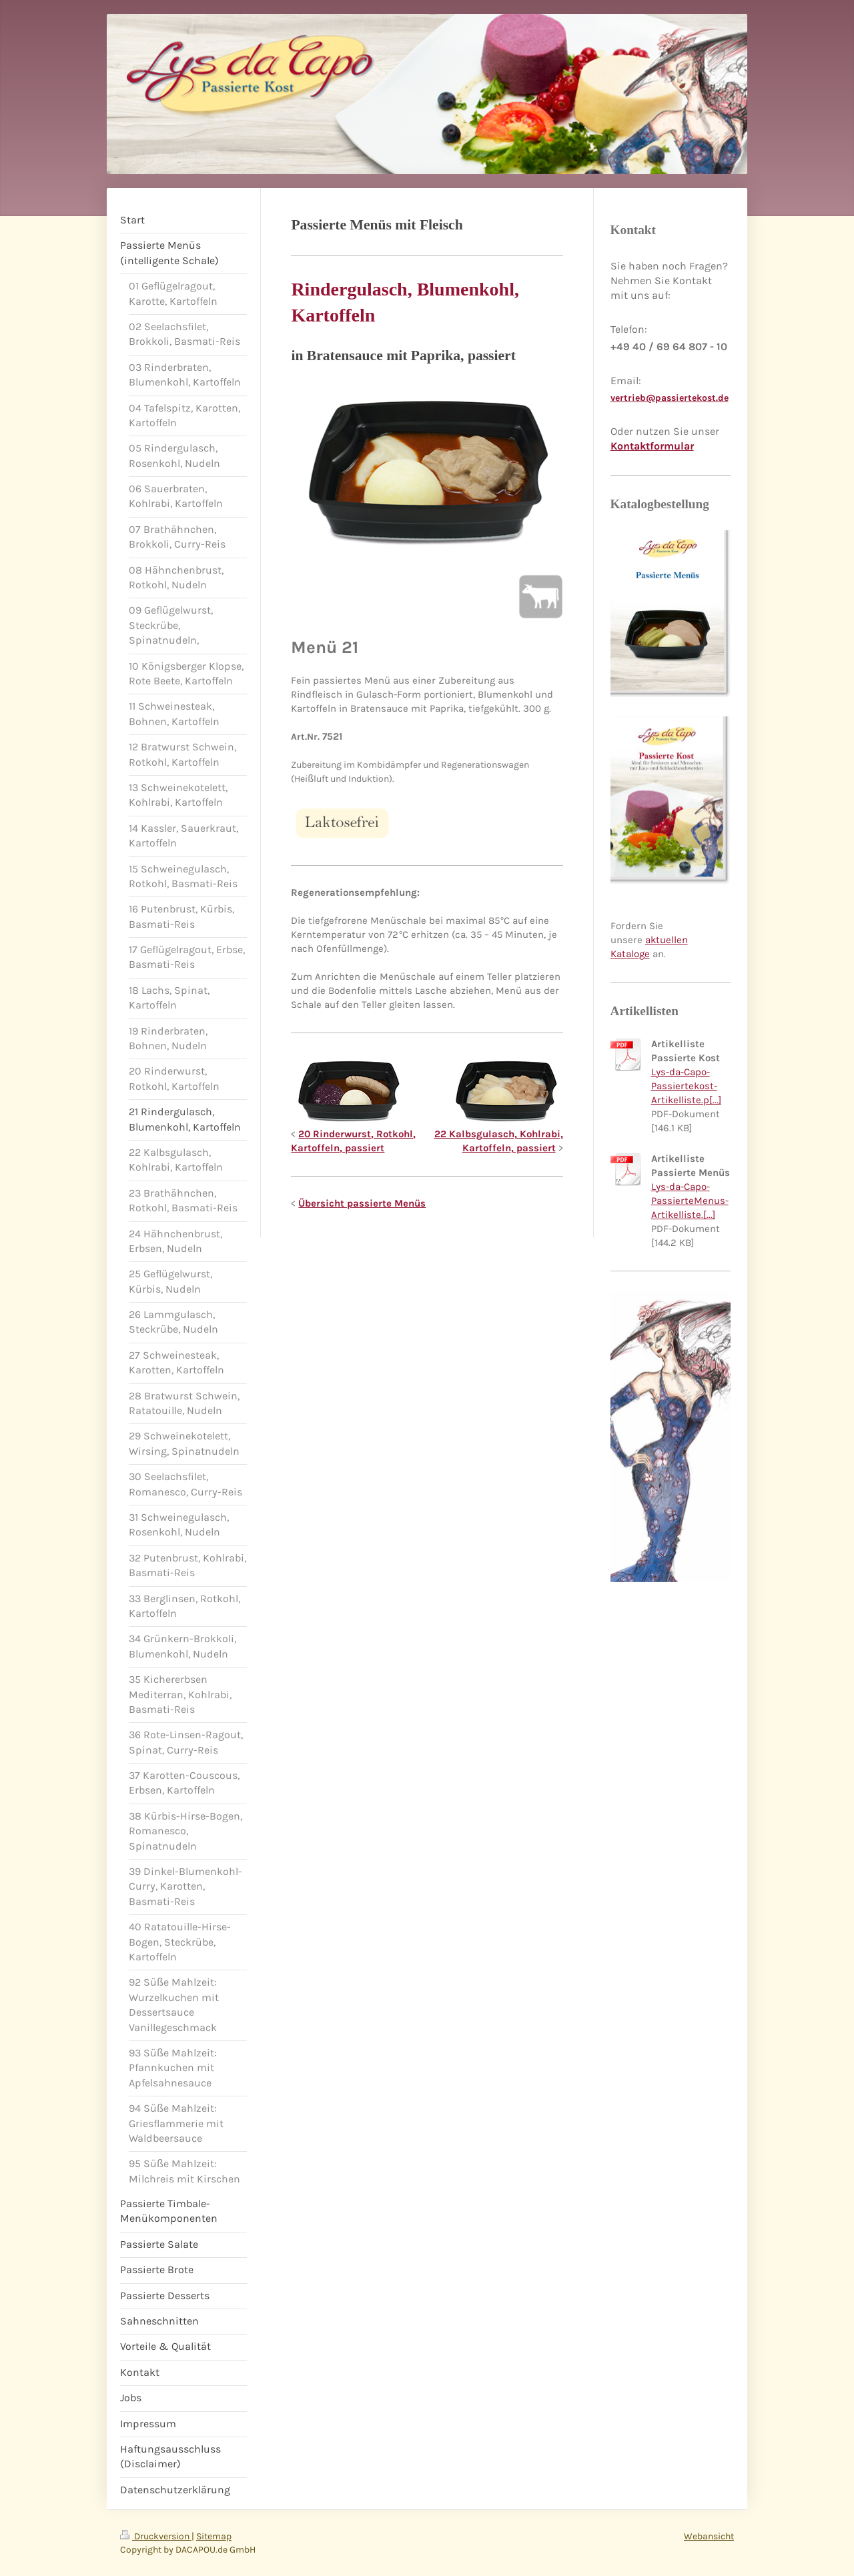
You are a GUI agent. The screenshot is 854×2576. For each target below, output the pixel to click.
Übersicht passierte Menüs (362, 1203)
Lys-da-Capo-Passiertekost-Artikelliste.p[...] (686, 1086)
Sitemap (214, 2536)
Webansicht (709, 2536)
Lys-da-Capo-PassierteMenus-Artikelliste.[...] (690, 1201)
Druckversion (155, 2536)
